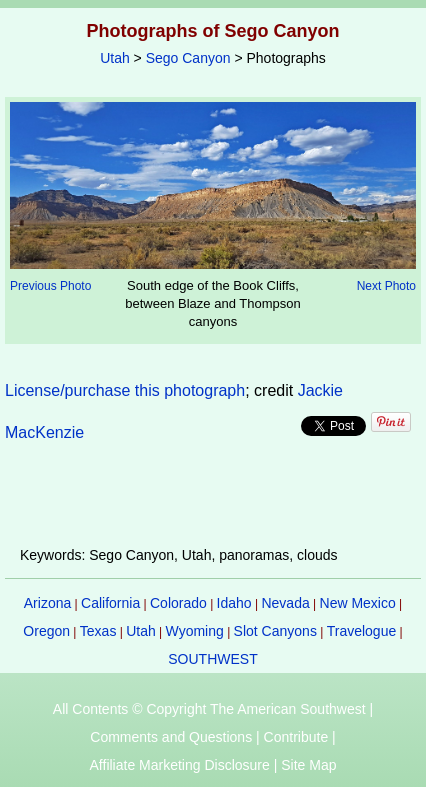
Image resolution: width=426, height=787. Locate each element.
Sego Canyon (188, 58)
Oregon (46, 631)
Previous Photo (50, 286)
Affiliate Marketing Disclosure (180, 765)
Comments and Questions (171, 737)
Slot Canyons (275, 631)
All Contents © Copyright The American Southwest (209, 709)
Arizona (47, 603)
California (110, 603)
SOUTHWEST (212, 659)
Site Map (308, 765)
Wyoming (195, 631)
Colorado (178, 603)
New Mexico (358, 603)
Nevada (285, 603)
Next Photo (386, 286)
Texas (98, 631)
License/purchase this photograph (125, 390)
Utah (115, 58)
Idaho (234, 603)
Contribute (296, 737)
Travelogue (362, 631)
